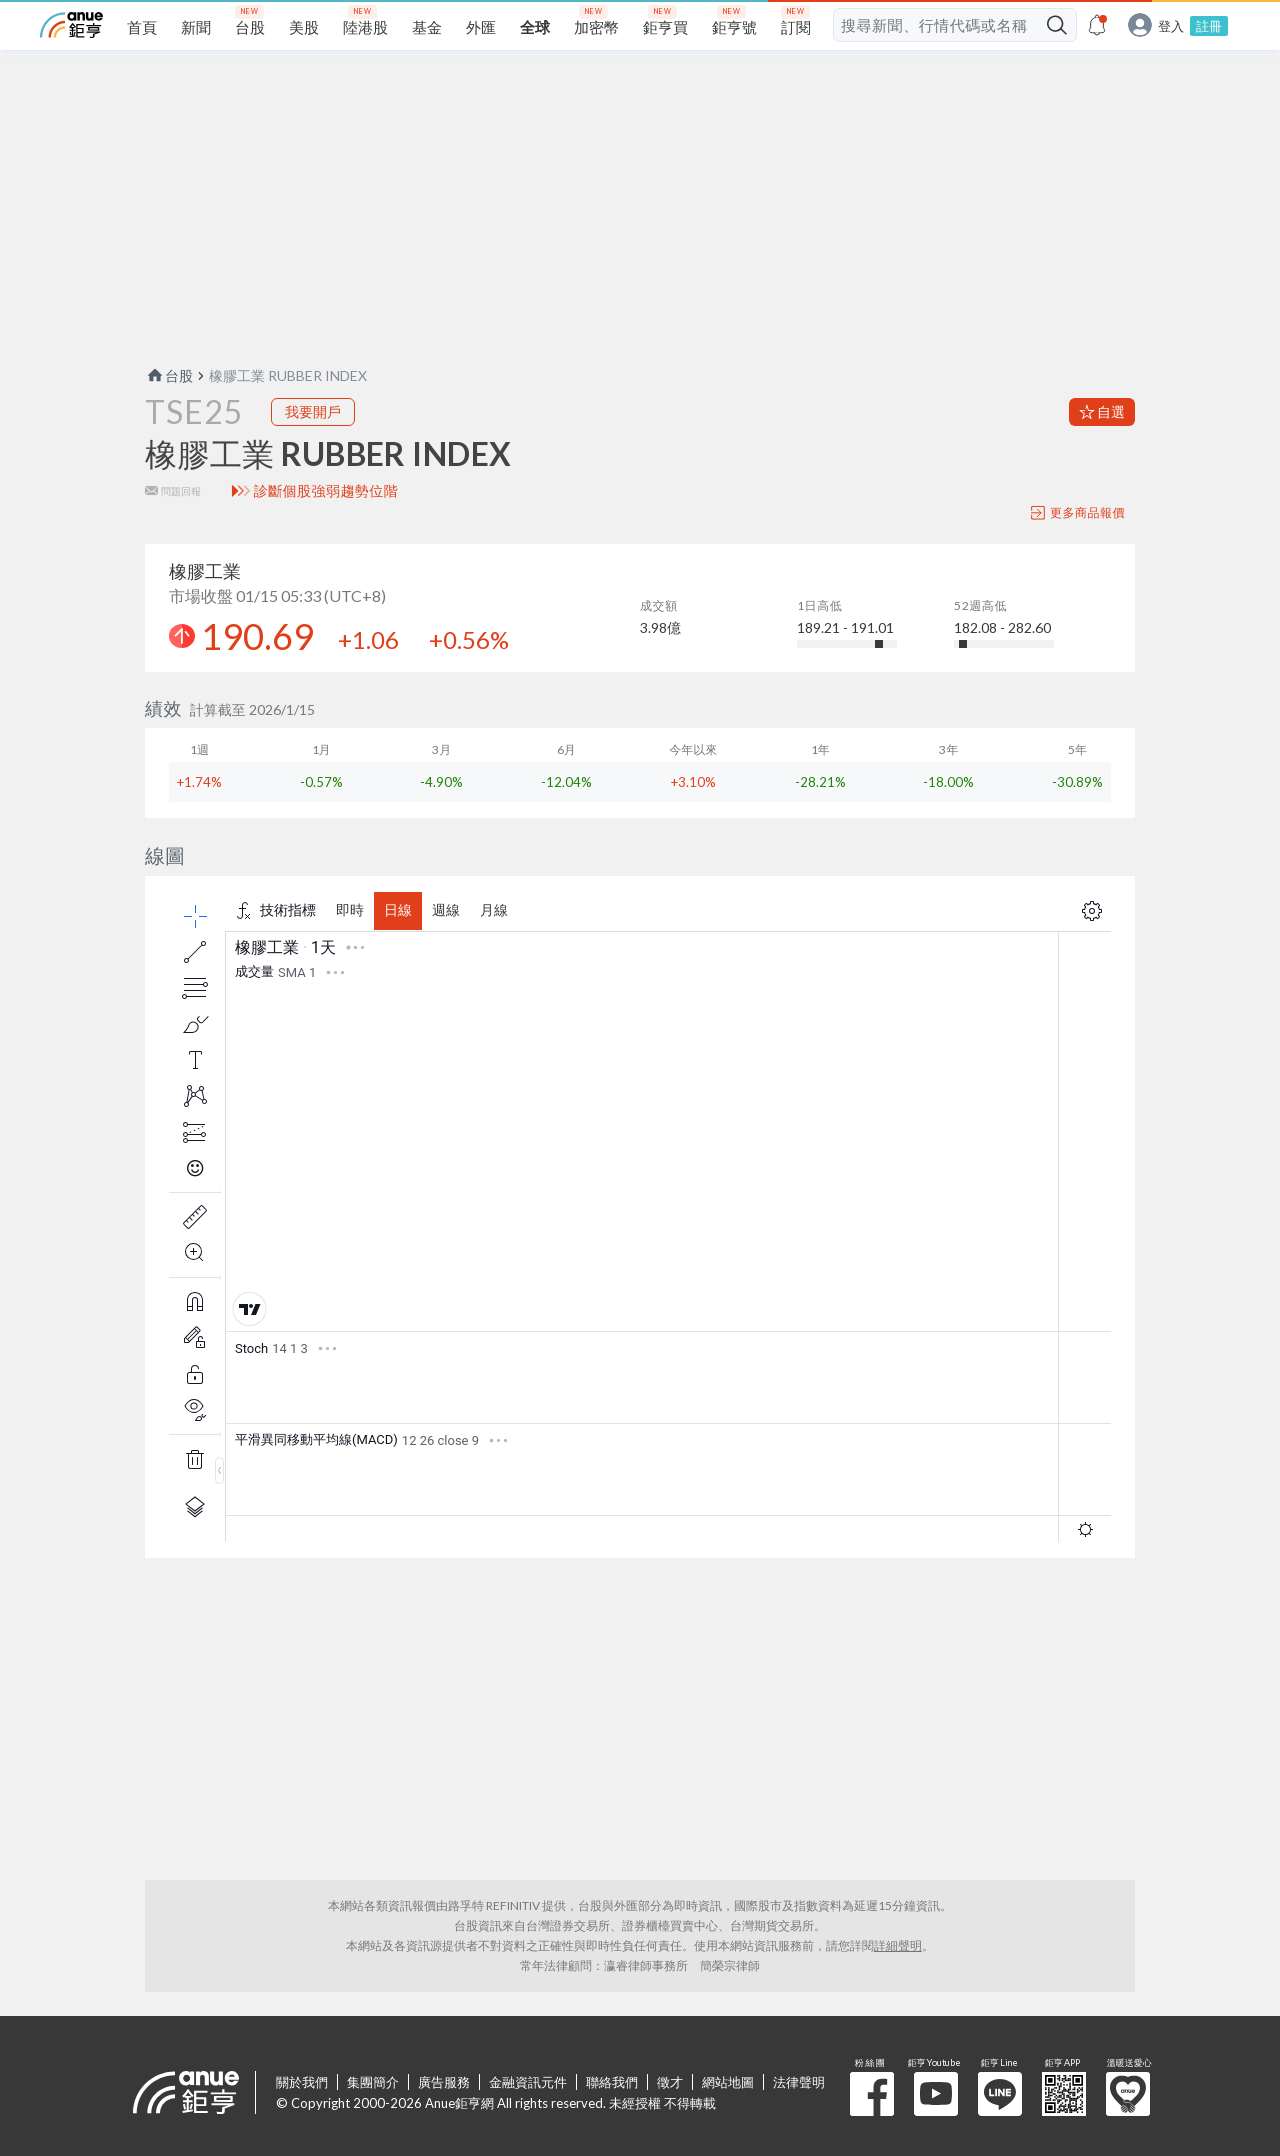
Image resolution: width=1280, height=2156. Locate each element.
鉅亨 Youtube (936, 2094)
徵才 (670, 2082)
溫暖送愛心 (1128, 2094)
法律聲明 (799, 2082)
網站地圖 (728, 2082)
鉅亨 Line (1000, 2094)
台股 (169, 375)
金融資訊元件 (528, 2082)
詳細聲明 (898, 1945)
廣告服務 (444, 2082)
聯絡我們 (612, 2082)
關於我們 (302, 2082)
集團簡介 (373, 2082)
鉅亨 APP (1064, 2094)
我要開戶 (313, 411)
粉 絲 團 (872, 2094)
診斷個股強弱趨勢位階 (326, 491)
